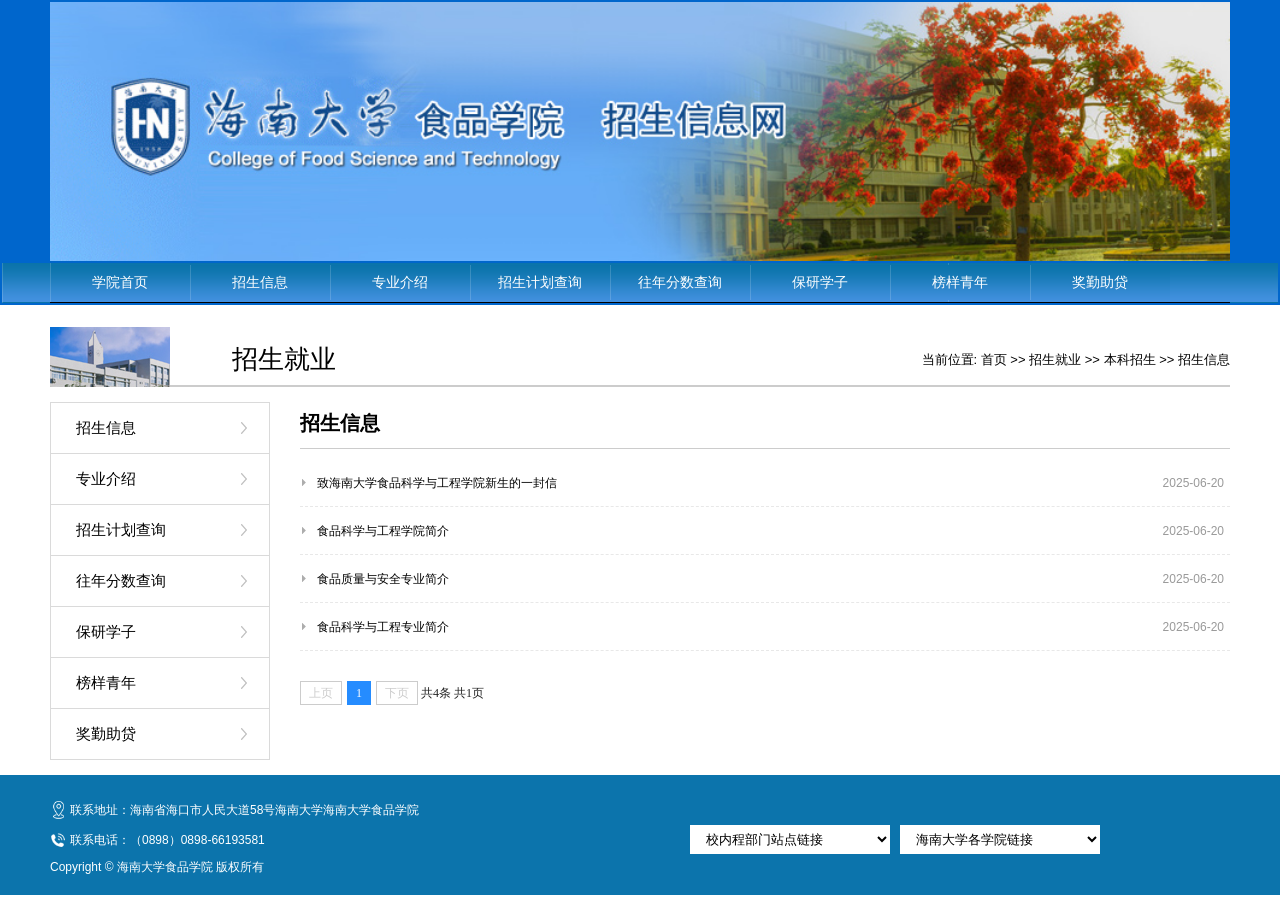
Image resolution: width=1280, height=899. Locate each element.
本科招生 (1130, 359)
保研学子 (820, 282)
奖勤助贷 (1100, 282)
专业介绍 (400, 282)
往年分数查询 (680, 282)
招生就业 (1055, 359)
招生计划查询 (540, 282)
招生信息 (260, 282)
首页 (994, 359)
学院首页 (120, 282)
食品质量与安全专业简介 (383, 579)
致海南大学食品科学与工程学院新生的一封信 (437, 483)
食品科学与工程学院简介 (383, 531)
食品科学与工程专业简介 (383, 627)
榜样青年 (960, 282)
